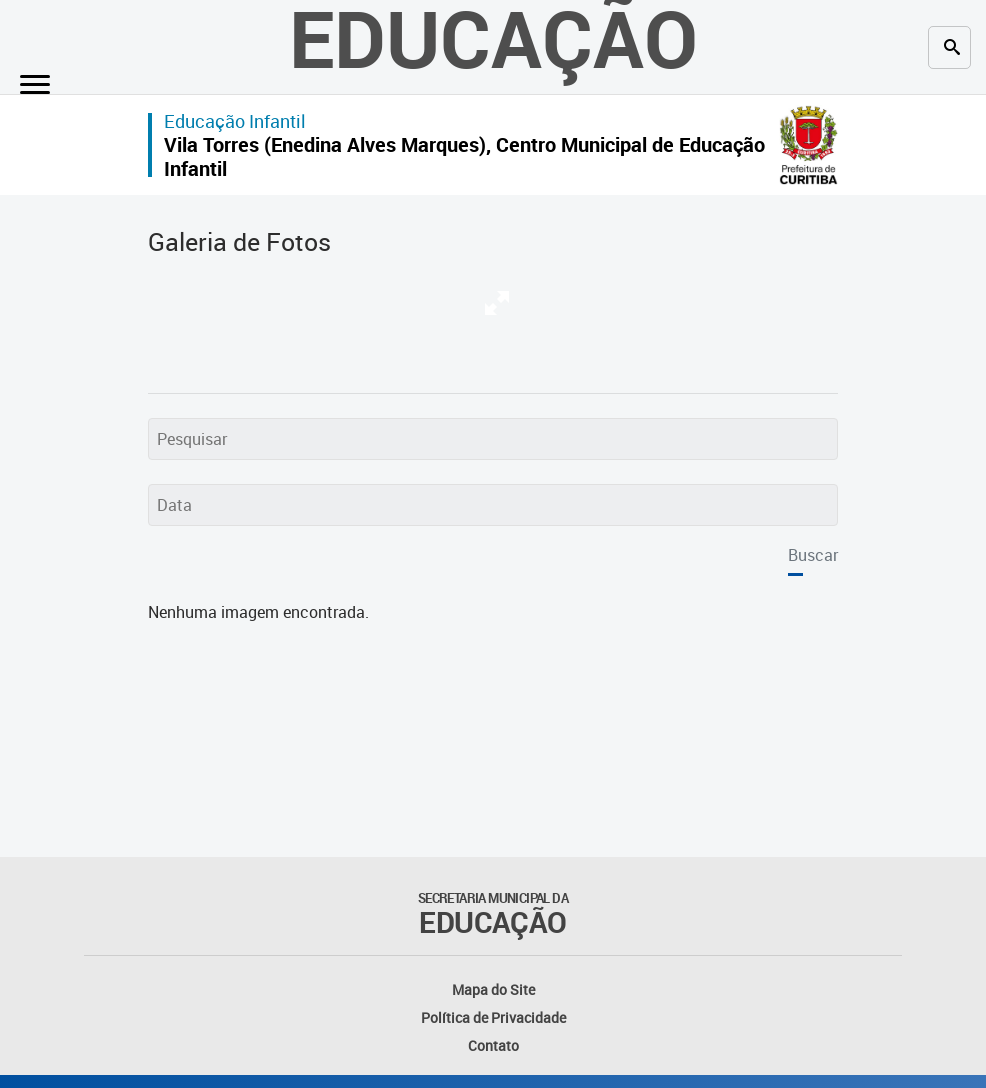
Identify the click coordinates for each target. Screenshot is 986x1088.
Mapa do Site (493, 989)
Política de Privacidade (493, 1017)
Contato (493, 1045)
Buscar (813, 555)
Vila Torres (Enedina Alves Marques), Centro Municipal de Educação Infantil (464, 156)
